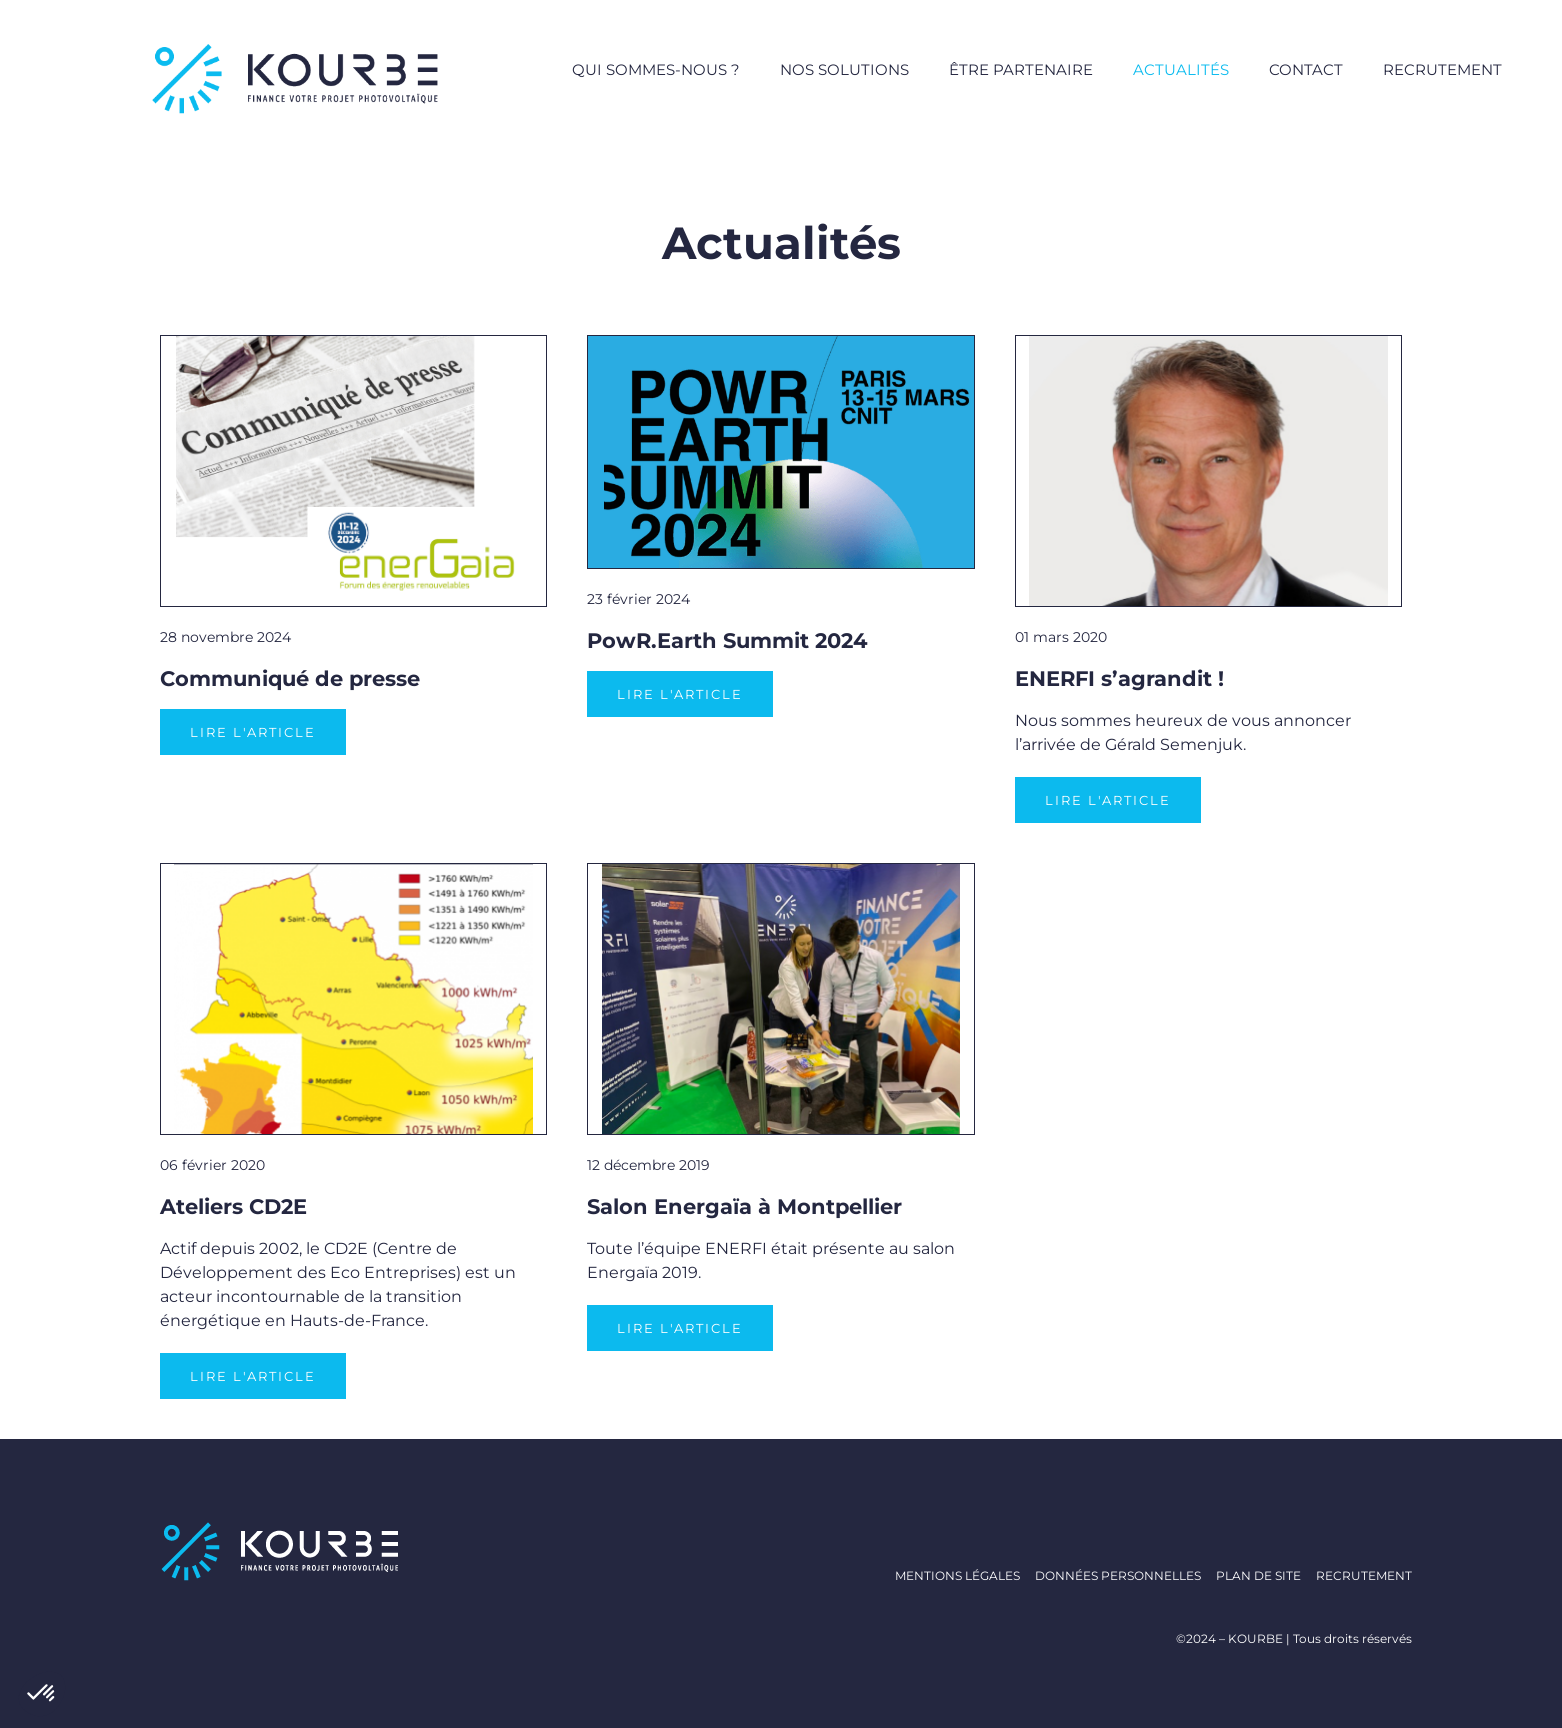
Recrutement (1442, 69)
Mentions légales (957, 1575)
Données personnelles (1118, 1575)
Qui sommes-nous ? (656, 69)
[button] (42, 1694)
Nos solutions (844, 69)
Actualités (1181, 69)
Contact (1306, 69)
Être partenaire (1021, 69)
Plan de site (1258, 1575)
